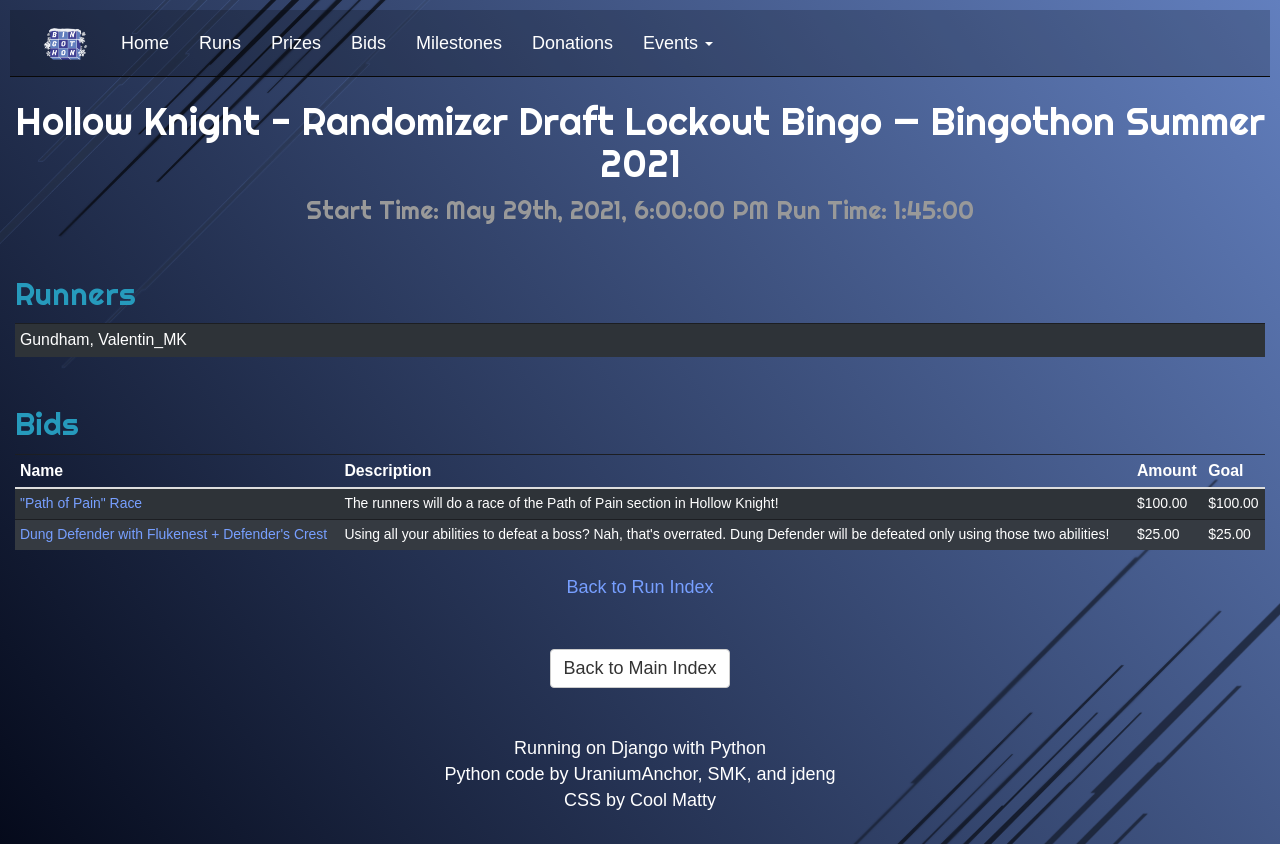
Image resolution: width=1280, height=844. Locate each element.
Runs (220, 43)
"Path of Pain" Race (81, 503)
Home (145, 43)
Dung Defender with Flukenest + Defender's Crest (173, 534)
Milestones (459, 43)
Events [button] (678, 43)
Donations (572, 43)
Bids (368, 43)
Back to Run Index (639, 587)
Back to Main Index (639, 668)
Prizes (296, 43)
